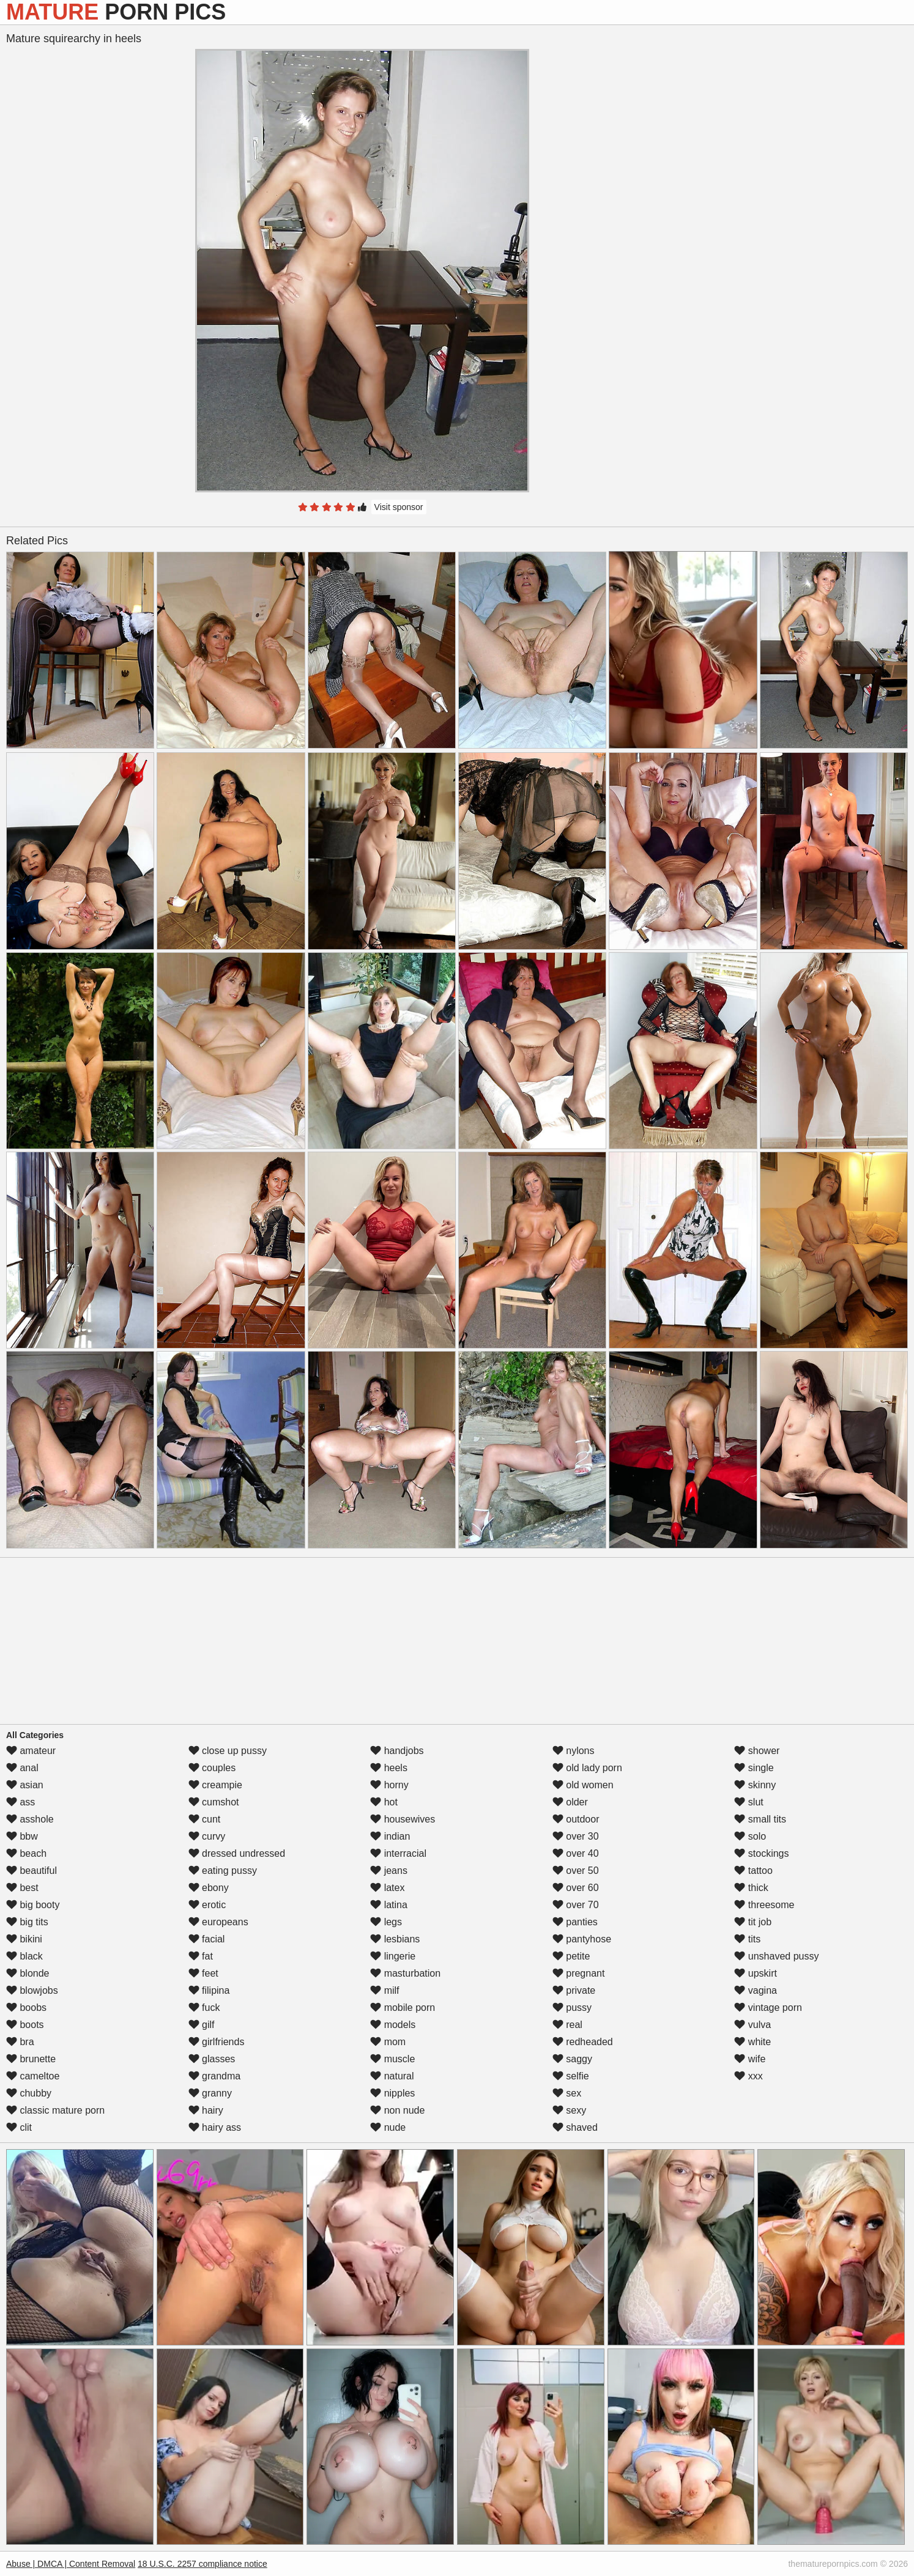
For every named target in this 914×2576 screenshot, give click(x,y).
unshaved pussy (776, 1956)
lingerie (392, 1956)
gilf (201, 2024)
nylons (573, 1750)
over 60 (575, 1887)
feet (203, 1973)
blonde (28, 1973)
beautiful (31, 1870)
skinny (755, 1785)
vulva (752, 2024)
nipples (392, 2093)
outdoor (576, 1819)
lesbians (395, 1939)
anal (22, 1768)
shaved (575, 2127)
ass (20, 1802)
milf (384, 1990)
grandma (214, 2076)
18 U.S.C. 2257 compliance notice (202, 2564)
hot (384, 1802)
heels (388, 1768)
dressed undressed (237, 1853)
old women (583, 1785)
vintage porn (768, 2007)
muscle (392, 2059)
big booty (32, 1905)
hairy (205, 2110)
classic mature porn (55, 2110)
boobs (26, 2007)
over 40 (575, 1853)
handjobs (396, 1750)
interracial (398, 1853)
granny (210, 2093)
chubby (28, 2093)
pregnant (578, 1973)
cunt (204, 1819)
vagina (755, 1990)
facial (206, 1939)
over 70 (575, 1905)
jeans (388, 1870)
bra (20, 2042)
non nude (397, 2110)
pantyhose (581, 1939)
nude (388, 2127)
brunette (31, 2059)
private (573, 1990)
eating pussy (222, 1870)
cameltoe (32, 2076)
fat (200, 1956)
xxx (748, 2076)
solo (750, 1836)
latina (388, 1905)
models (392, 2024)
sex (566, 2093)
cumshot (213, 1802)
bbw (22, 1836)
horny (389, 1785)
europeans (218, 1922)
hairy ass (214, 2127)
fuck (204, 2007)
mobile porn (402, 2007)
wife (749, 2059)
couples (212, 1768)
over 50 (575, 1870)
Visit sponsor (398, 507)
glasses (212, 2059)
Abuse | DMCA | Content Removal (70, 2564)
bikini (24, 1939)
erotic (207, 1905)
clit (19, 2127)
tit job (752, 1922)
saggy (572, 2059)
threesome (764, 1905)
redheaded (582, 2042)
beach (26, 1853)
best (22, 1887)
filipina (209, 1990)
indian (390, 1836)
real (567, 2024)
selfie (570, 2076)
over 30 (575, 1836)
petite (571, 1956)
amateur (31, 1750)
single (753, 1768)
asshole (30, 1819)
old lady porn (587, 1768)
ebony (208, 1887)
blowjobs (32, 1990)
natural (392, 2076)
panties (575, 1922)
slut (748, 1802)
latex (387, 1887)
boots (25, 2024)
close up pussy (227, 1750)
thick (751, 1887)
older (570, 1802)
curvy (207, 1836)
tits (747, 1939)
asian (24, 1785)
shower (756, 1750)
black (24, 1956)
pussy (572, 2007)
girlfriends (216, 2042)
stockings (761, 1853)
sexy (569, 2110)
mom (388, 2042)
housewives (402, 1819)
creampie (215, 1785)
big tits (27, 1922)
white (752, 2042)
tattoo (753, 1870)
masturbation (405, 1973)
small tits (760, 1819)
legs (386, 1922)
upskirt (755, 1973)
